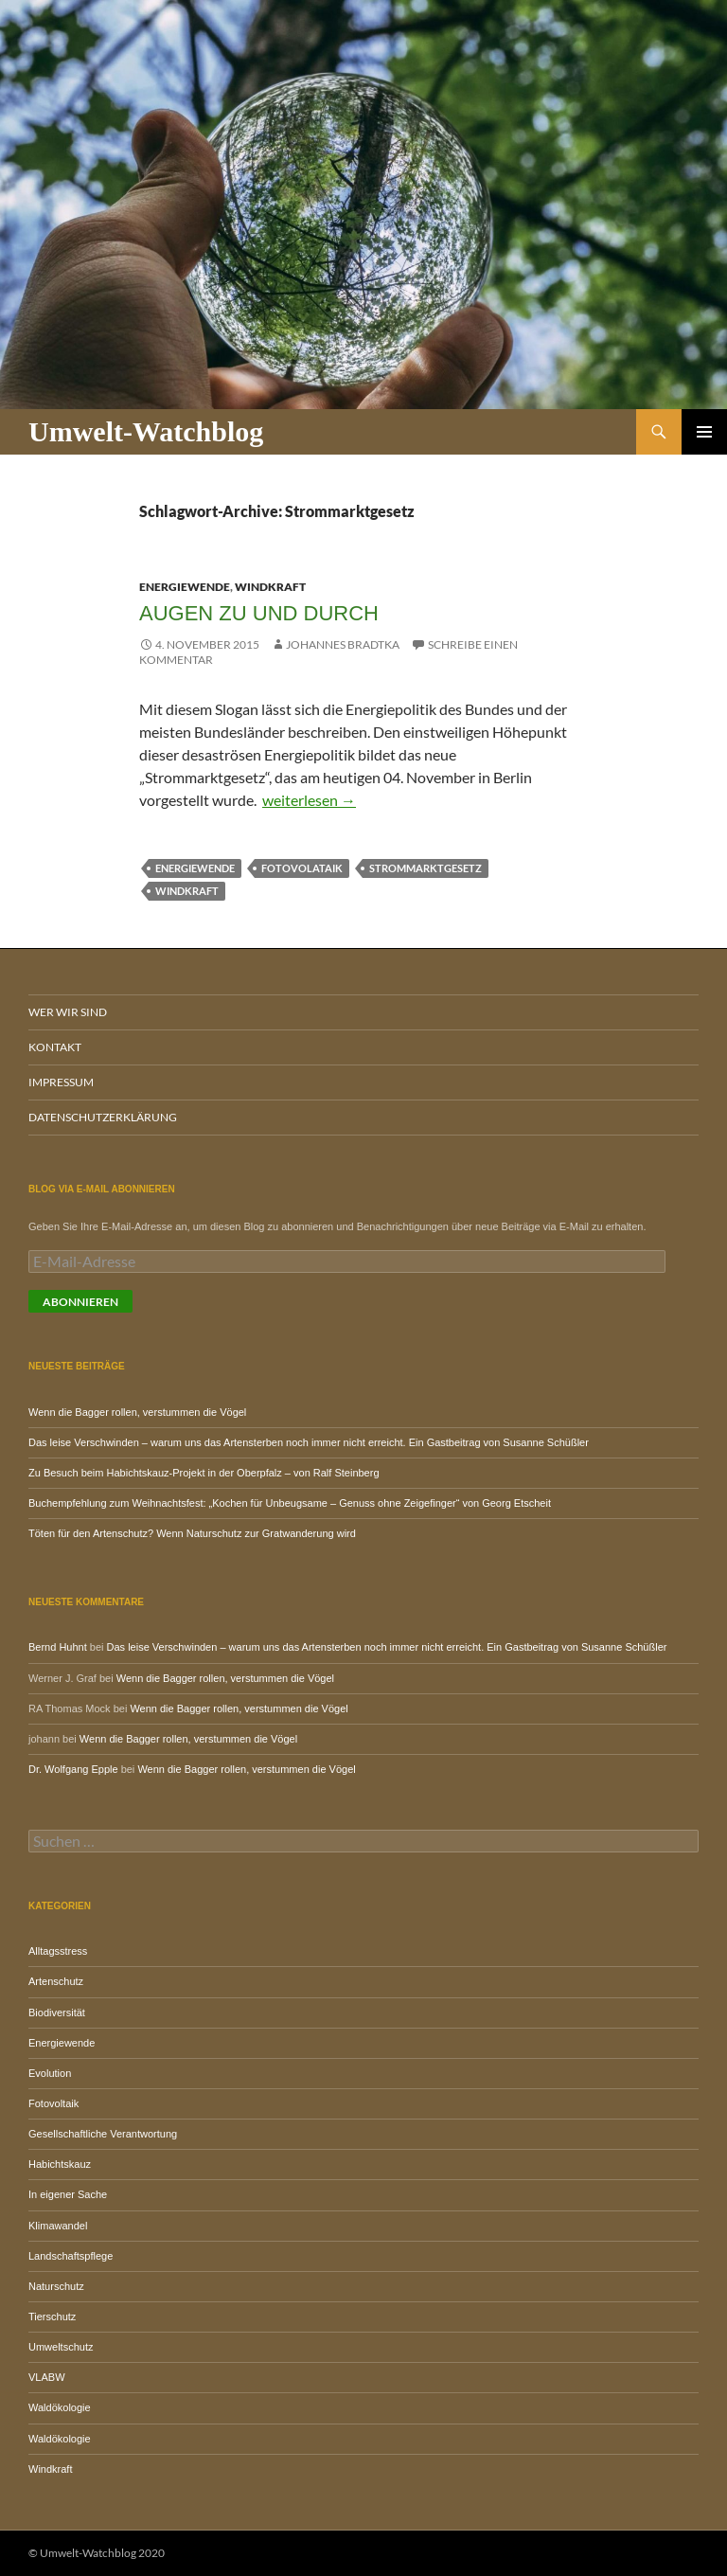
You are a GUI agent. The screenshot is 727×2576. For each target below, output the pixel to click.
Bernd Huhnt (57, 1647)
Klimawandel (57, 2225)
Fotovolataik (302, 868)
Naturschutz (56, 2286)
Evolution (49, 2073)
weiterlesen (309, 800)
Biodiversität (56, 2012)
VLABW (46, 2377)
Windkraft (270, 587)
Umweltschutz (60, 2346)
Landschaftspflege (70, 2256)
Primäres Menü (704, 432)
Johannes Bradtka (342, 644)
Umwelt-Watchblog (145, 431)
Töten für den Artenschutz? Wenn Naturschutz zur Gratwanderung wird (192, 1533)
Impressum (61, 1082)
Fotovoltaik (53, 2103)
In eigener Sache (67, 2194)
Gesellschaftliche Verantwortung (102, 2133)
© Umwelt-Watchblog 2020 (96, 2553)
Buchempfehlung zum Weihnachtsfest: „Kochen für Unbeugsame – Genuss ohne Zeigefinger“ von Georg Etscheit (289, 1503)
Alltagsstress (57, 1951)
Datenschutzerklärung (102, 1117)
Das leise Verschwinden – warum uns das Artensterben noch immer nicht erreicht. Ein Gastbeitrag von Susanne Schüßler (308, 1442)
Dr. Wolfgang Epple (73, 1769)
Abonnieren (80, 1302)
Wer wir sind (67, 1012)
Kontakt (54, 1047)
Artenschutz (55, 1981)
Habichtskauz (59, 2164)
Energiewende (184, 587)
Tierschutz (52, 2316)
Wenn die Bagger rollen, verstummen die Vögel (137, 1412)
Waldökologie (59, 2407)
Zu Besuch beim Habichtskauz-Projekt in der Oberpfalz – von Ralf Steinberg (204, 1472)
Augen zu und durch (259, 613)
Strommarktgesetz (425, 868)
